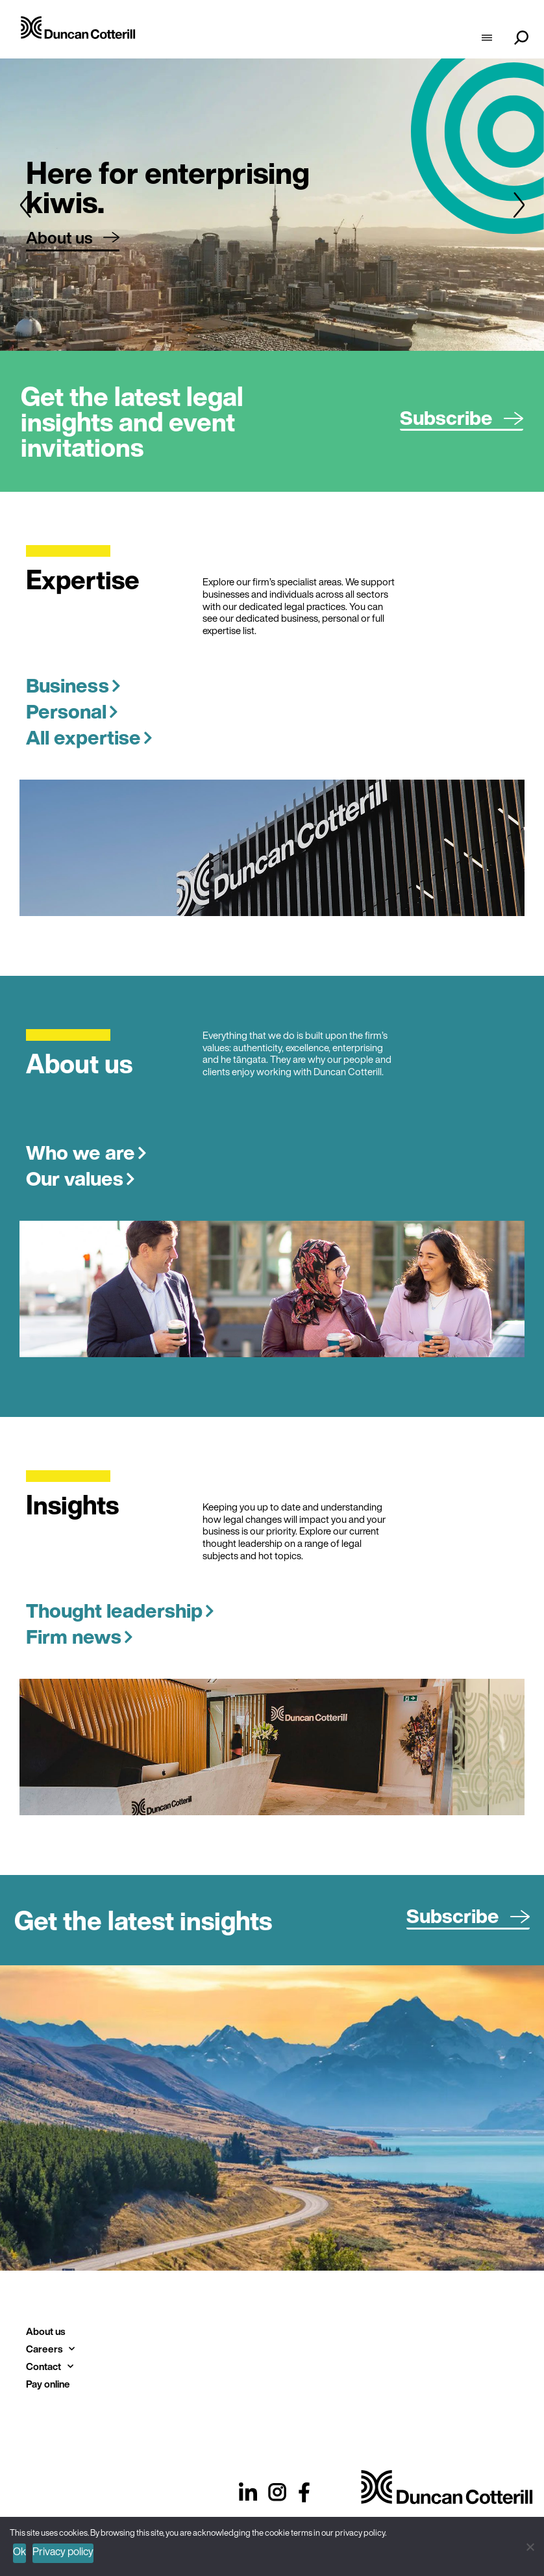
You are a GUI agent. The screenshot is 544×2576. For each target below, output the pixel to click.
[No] (529, 2545)
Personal (72, 711)
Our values (80, 1178)
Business (73, 685)
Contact (49, 2366)
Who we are (86, 1152)
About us (45, 2331)
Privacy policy (62, 2551)
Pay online (48, 2384)
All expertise (89, 737)
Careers (50, 2349)
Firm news (79, 1636)
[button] (25, 204)
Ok (19, 2551)
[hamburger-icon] (486, 39)
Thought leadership (120, 1610)
